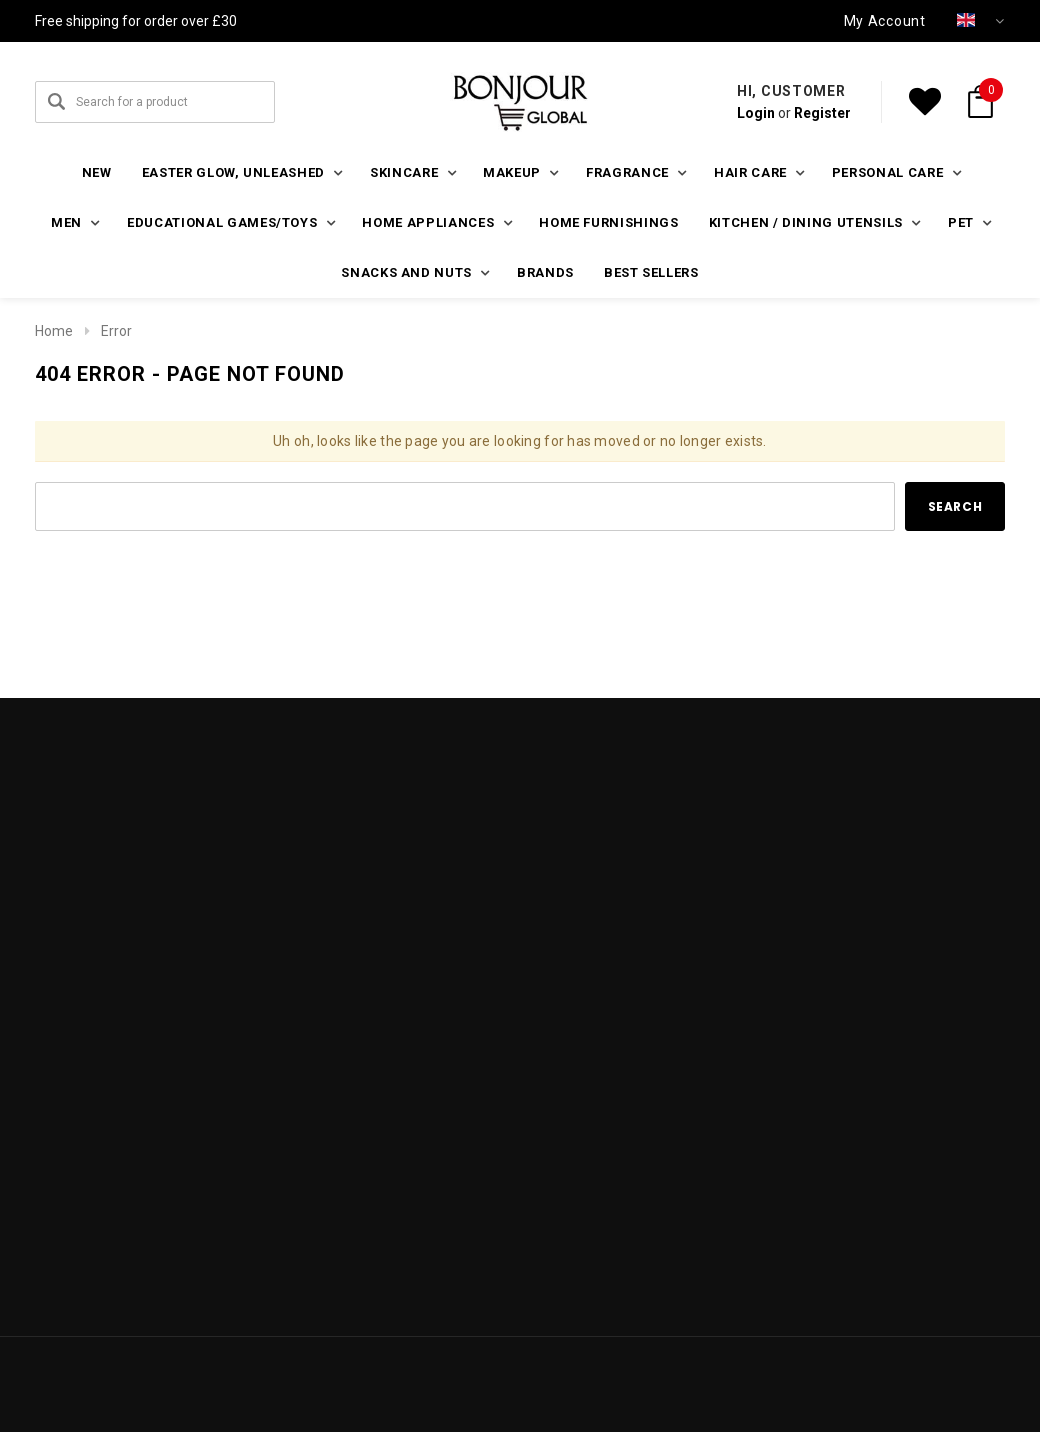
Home (54, 331)
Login (756, 113)
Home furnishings (608, 222)
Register (822, 113)
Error (116, 331)
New (97, 172)
